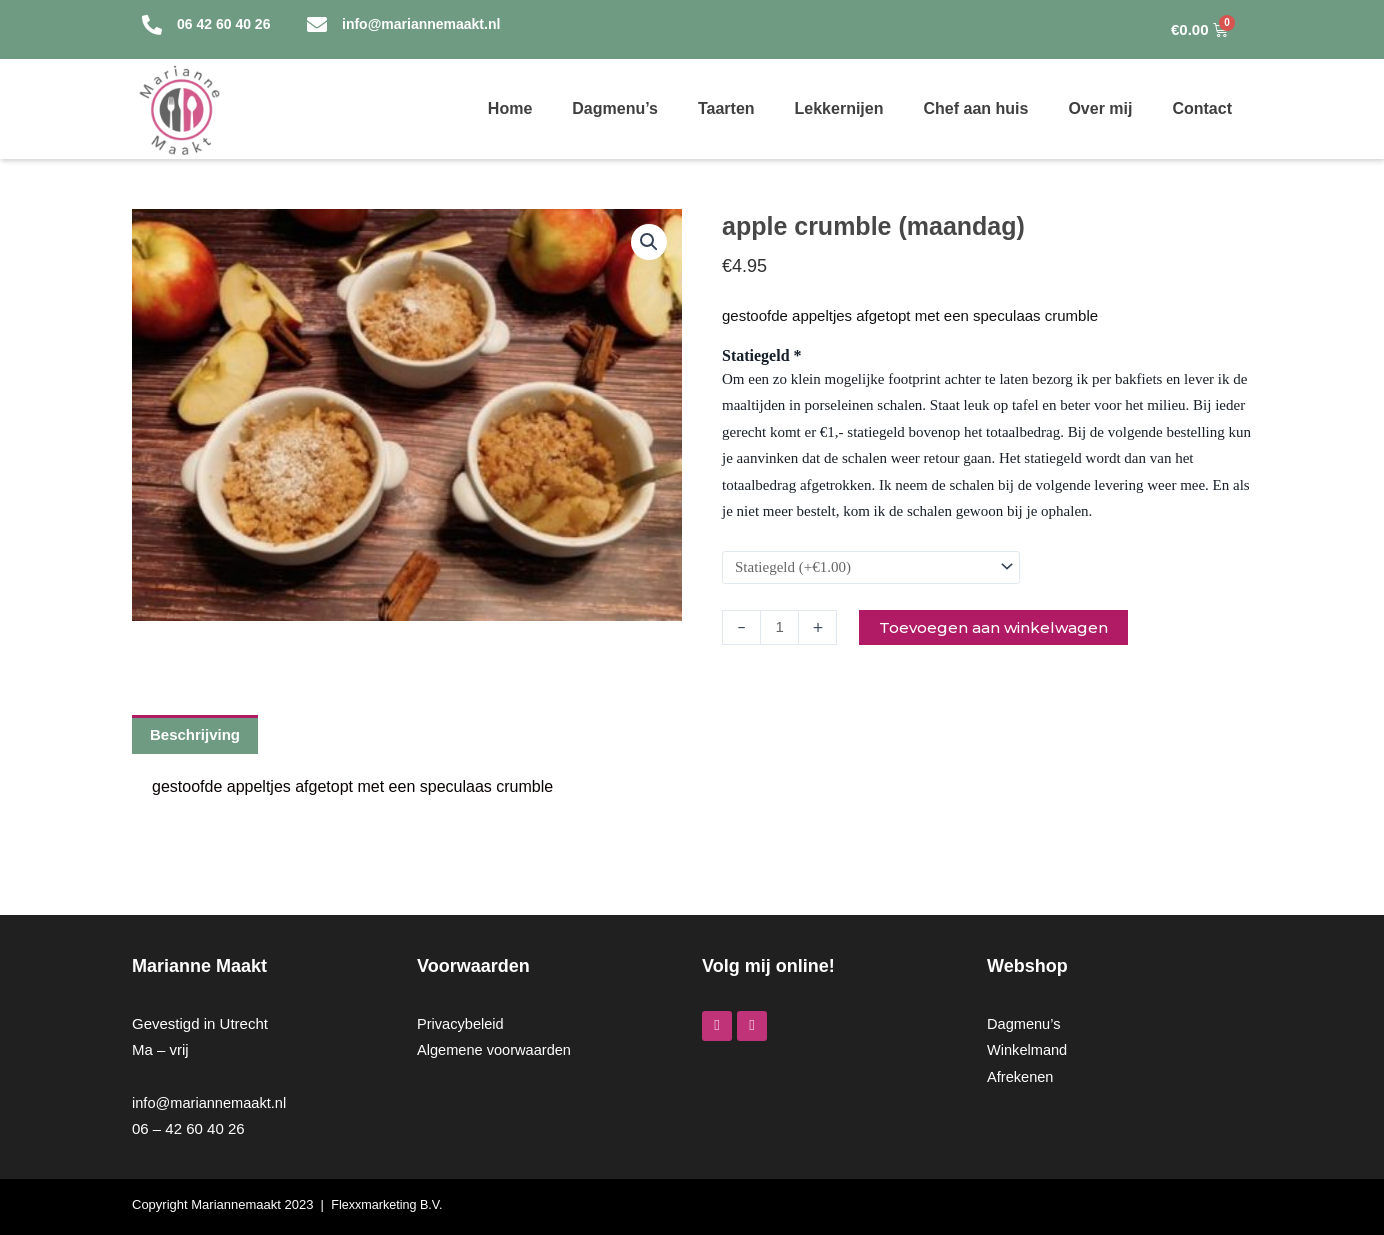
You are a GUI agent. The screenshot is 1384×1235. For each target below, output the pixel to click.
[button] (648, 243)
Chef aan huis (975, 108)
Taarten (726, 108)
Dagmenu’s (615, 108)
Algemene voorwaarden (496, 1050)
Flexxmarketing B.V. (388, 1204)
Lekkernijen (839, 108)
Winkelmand (1028, 1050)
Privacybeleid (461, 1023)
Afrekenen (1021, 1076)
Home (510, 108)
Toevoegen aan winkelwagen (1000, 627)
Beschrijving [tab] (195, 735)
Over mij (1100, 108)
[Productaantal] (781, 627)
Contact (1202, 108)
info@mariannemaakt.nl (211, 1102)
